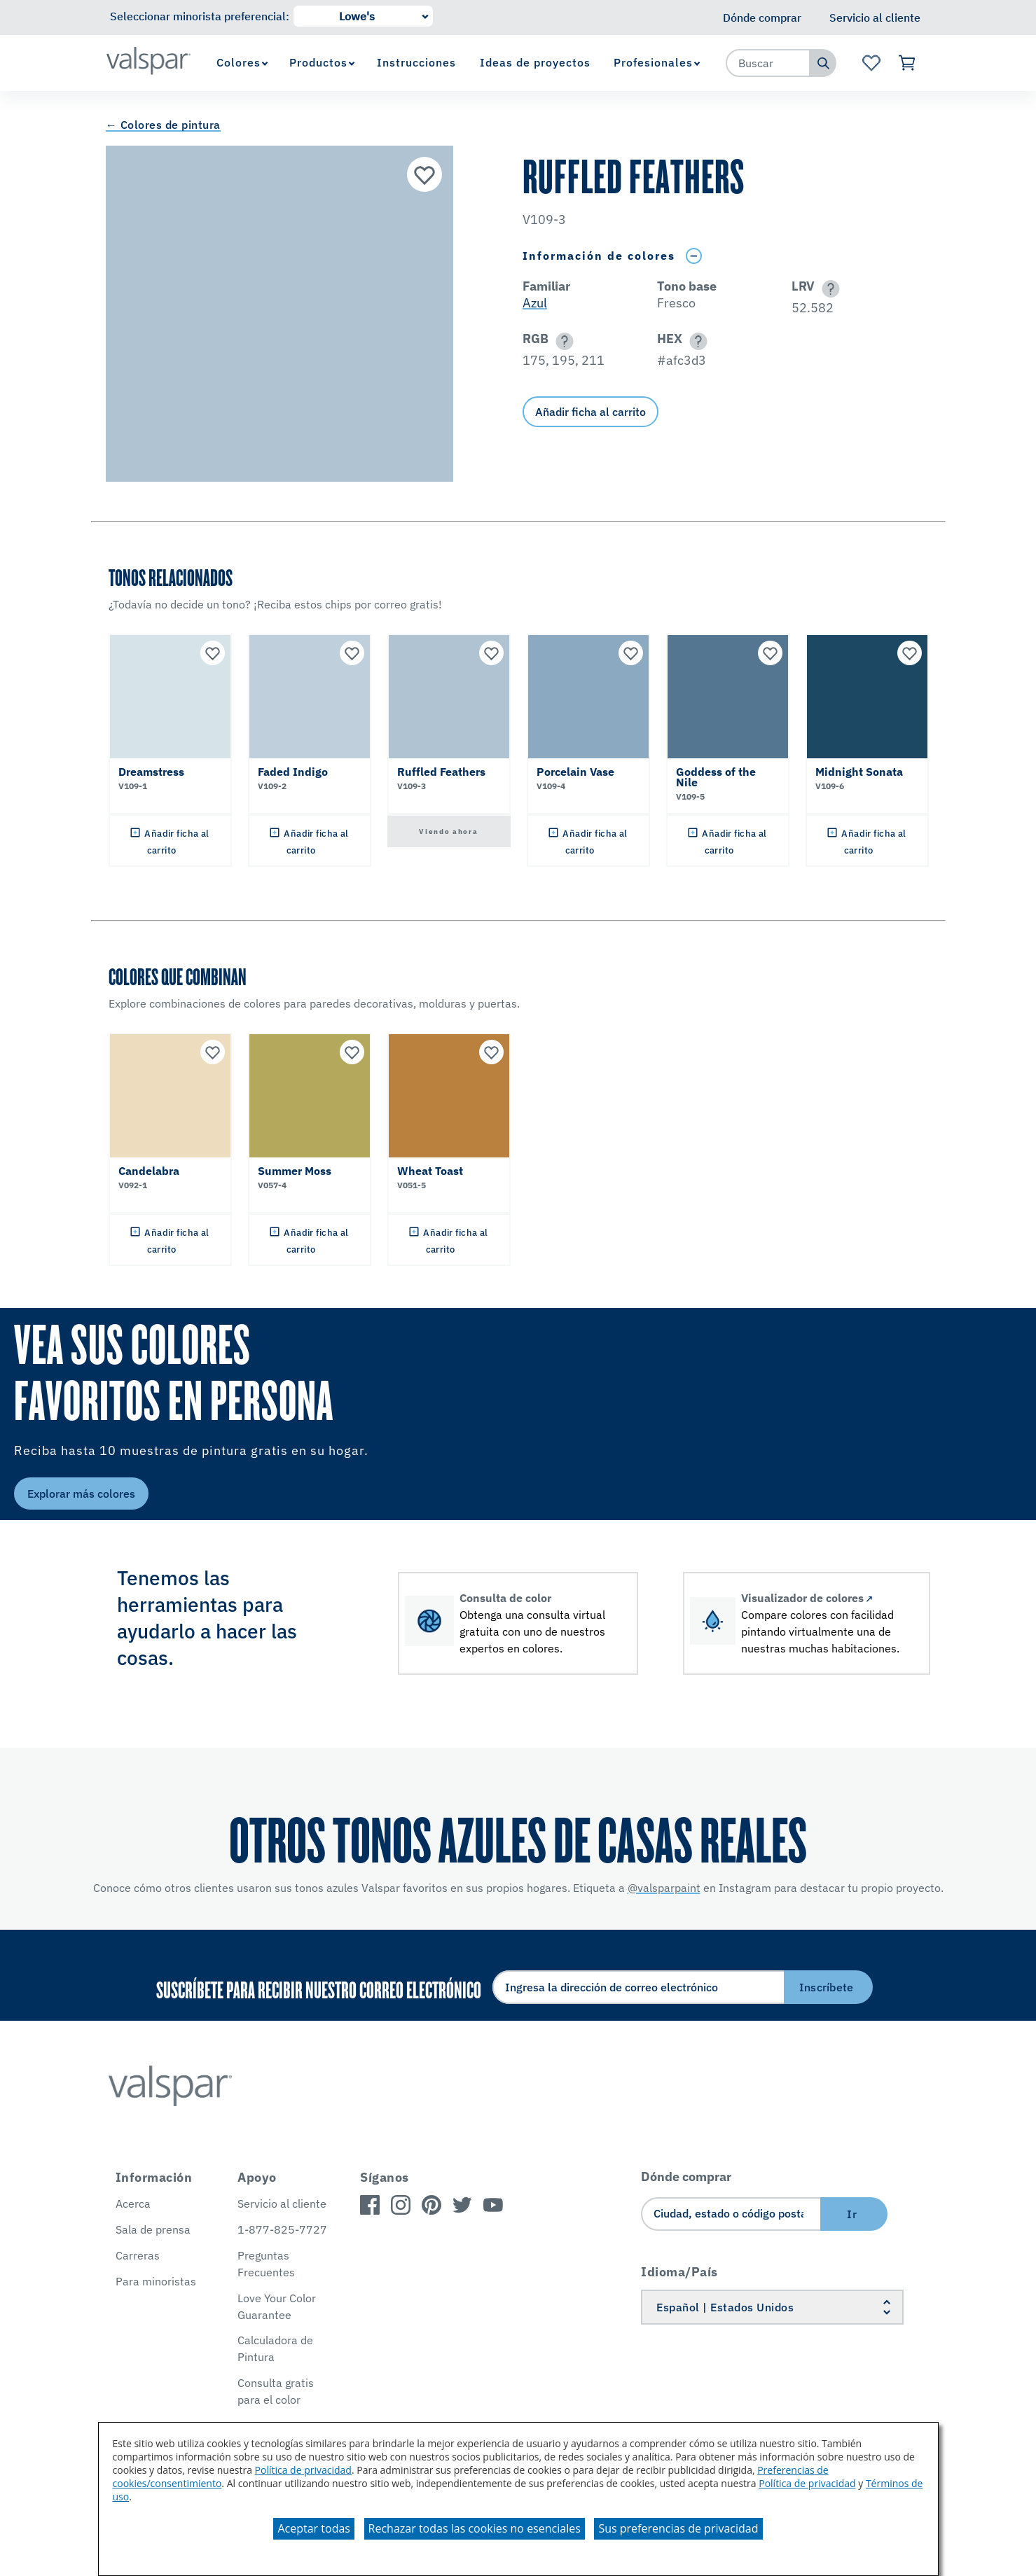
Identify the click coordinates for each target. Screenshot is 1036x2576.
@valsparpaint (664, 1888)
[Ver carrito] (908, 63)
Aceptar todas (313, 2528)
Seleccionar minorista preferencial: (199, 16)
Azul (535, 303)
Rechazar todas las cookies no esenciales (474, 2528)
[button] (828, 289)
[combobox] (768, 63)
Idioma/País (679, 2272)
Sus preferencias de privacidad (678, 2528)
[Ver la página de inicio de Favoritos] (871, 63)
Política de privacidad (303, 2470)
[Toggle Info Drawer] (694, 256)
